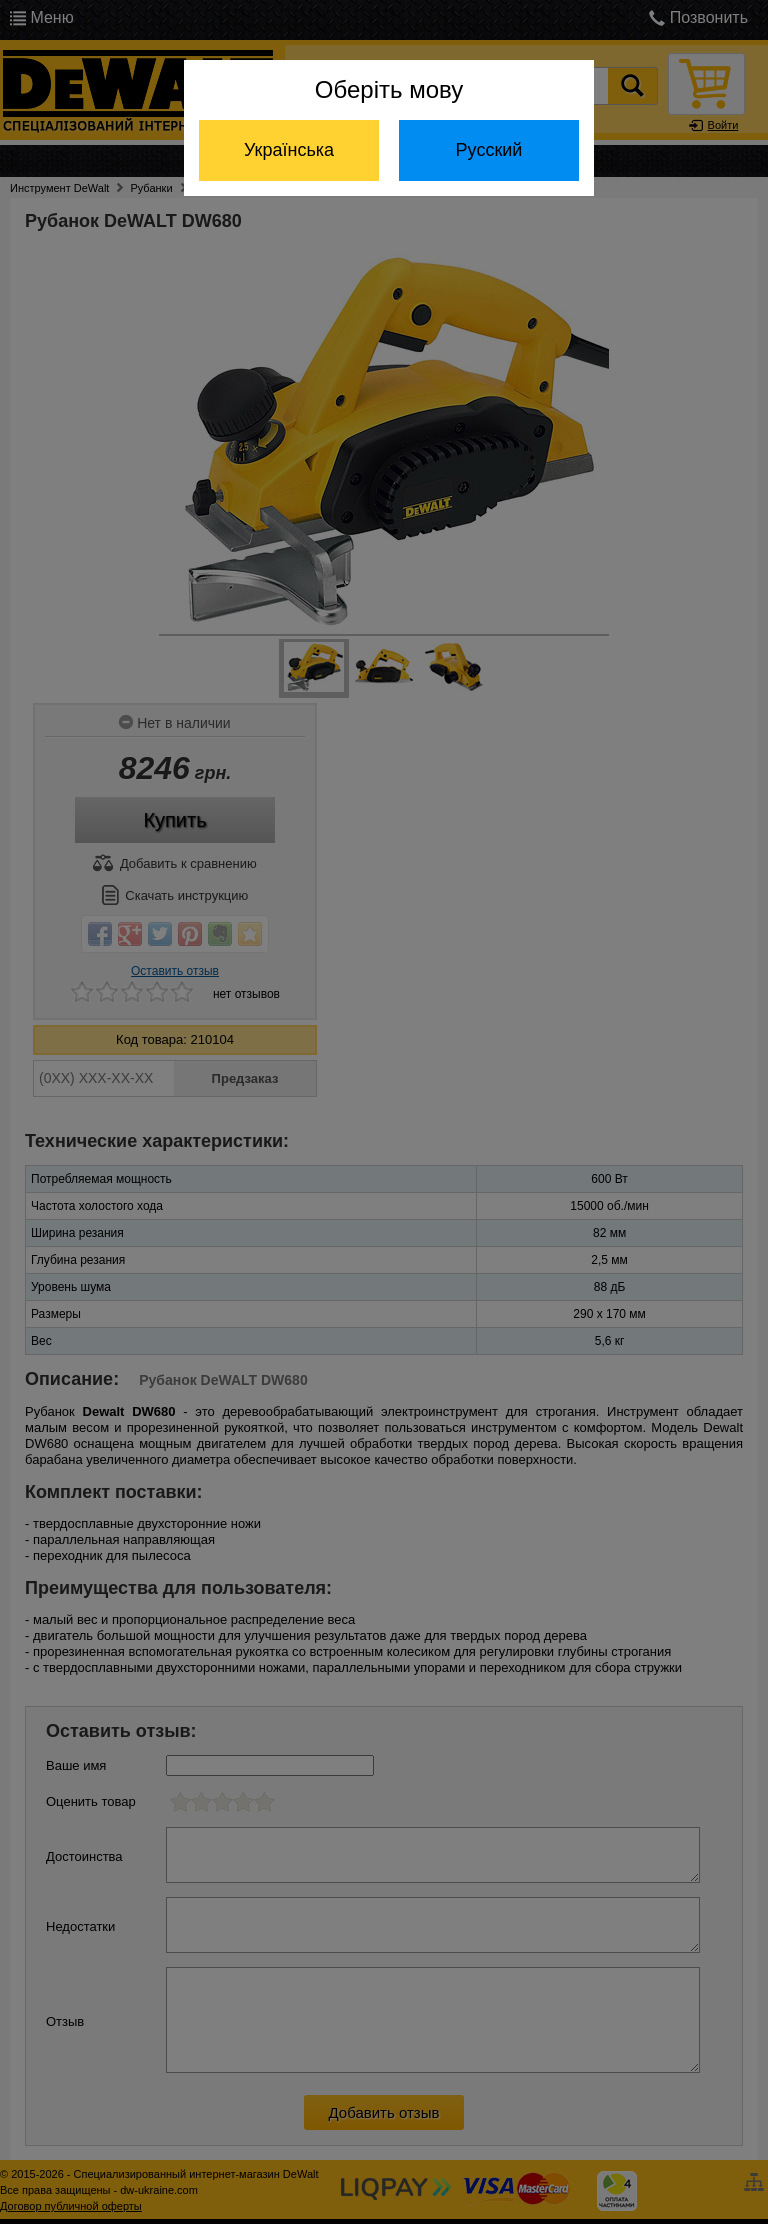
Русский (489, 150)
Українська (289, 150)
